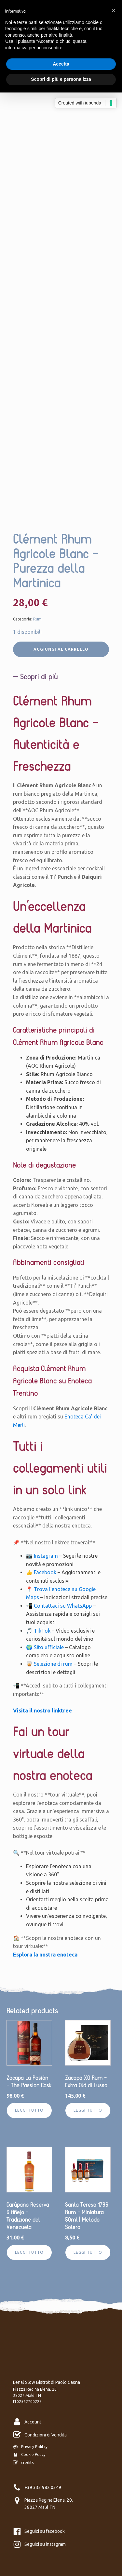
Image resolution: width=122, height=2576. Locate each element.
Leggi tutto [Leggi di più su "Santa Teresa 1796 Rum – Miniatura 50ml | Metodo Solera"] (88, 2252)
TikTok (42, 1631)
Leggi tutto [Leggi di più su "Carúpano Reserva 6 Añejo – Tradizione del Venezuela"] (29, 2252)
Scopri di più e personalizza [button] (61, 79)
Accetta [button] (61, 64)
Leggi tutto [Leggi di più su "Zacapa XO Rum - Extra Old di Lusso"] (88, 2110)
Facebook (45, 1572)
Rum (37, 619)
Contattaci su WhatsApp (63, 1606)
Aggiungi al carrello (61, 649)
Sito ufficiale (49, 1647)
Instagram (46, 1556)
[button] (113, 10)
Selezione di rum (53, 1664)
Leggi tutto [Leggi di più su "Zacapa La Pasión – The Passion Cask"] (29, 2110)
